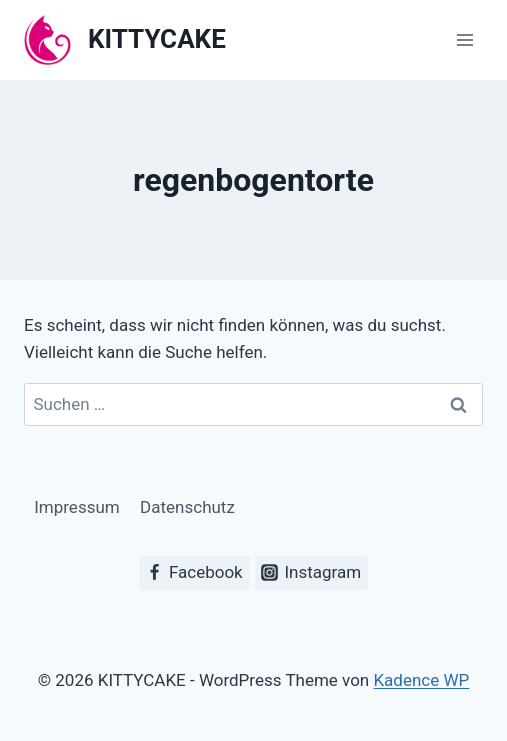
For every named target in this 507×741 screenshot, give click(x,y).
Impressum (77, 507)
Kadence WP (421, 680)
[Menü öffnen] (464, 39)
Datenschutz (187, 507)
